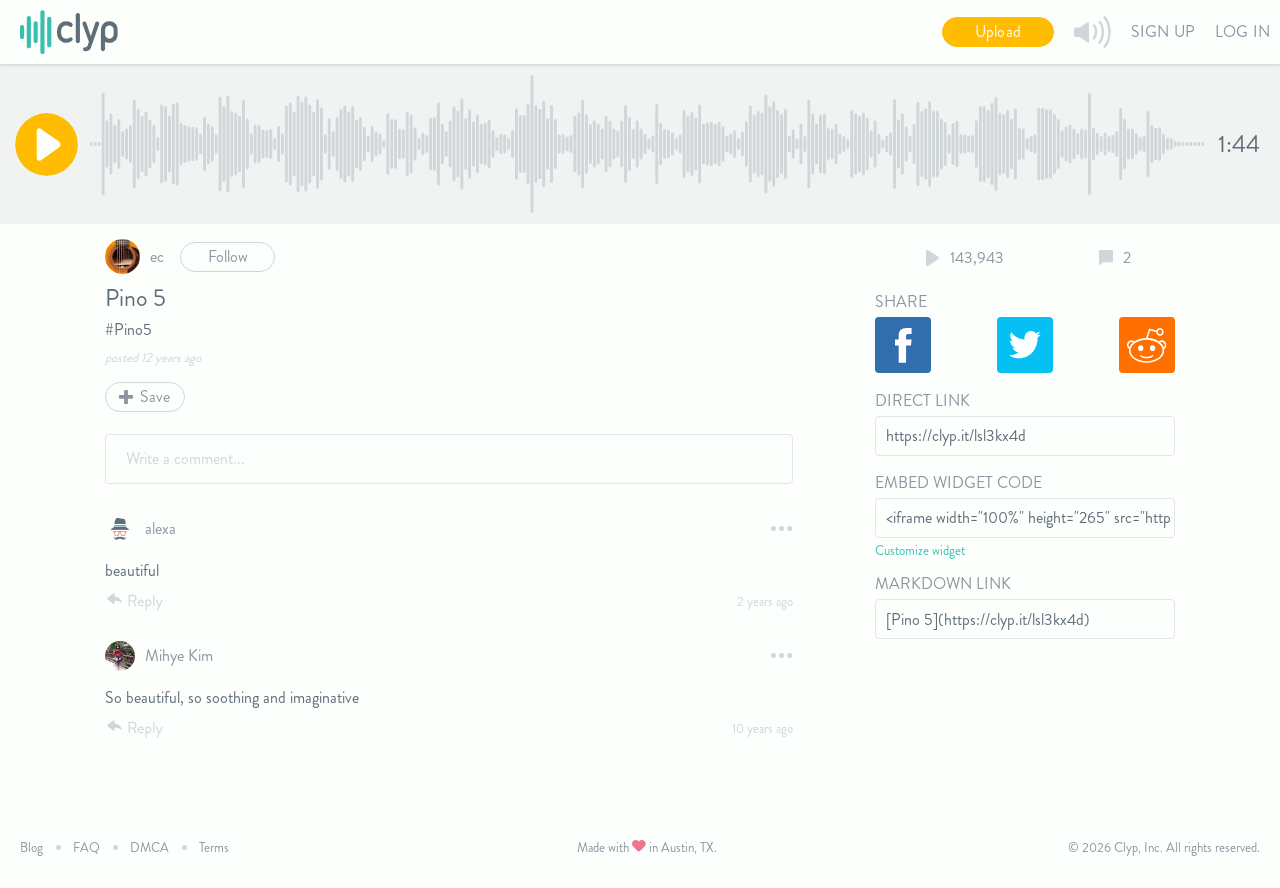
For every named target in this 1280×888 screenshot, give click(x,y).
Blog (31, 847)
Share (901, 301)
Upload (998, 31)
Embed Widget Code (958, 482)
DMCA (149, 847)
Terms (214, 847)
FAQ (86, 847)
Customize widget (920, 550)
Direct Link (922, 400)
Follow (228, 256)
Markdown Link (943, 583)
